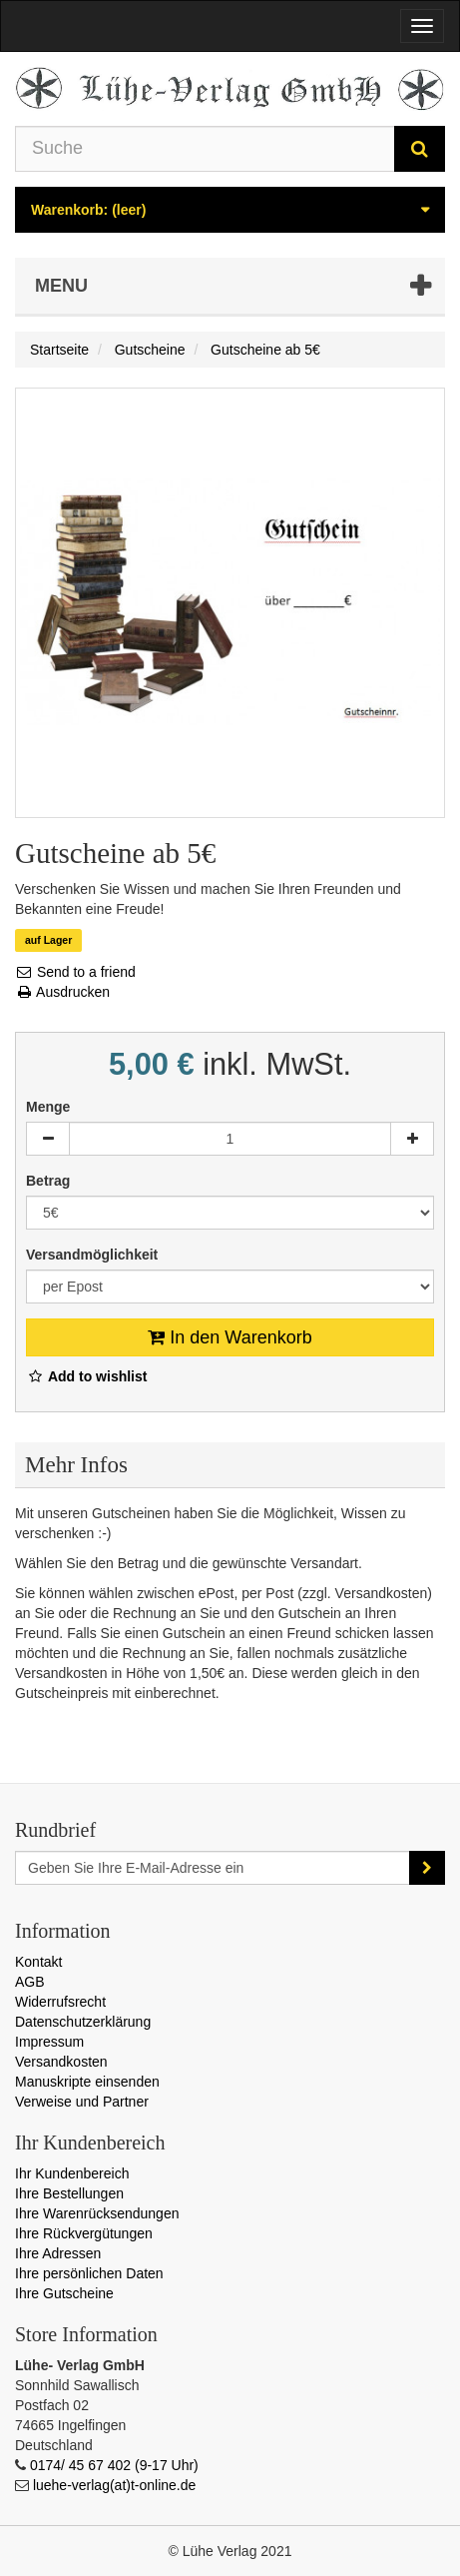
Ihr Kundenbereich (72, 2173)
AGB (30, 1982)
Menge (48, 1107)
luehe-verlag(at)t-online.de (114, 2485)
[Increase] (412, 1139)
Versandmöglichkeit (94, 1255)
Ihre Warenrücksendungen (97, 2213)
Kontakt (38, 1962)
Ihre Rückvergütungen (84, 2233)
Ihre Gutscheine (64, 2293)
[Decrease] (48, 1139)
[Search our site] (205, 149)
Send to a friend (75, 972)
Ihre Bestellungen (69, 2193)
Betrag (50, 1181)
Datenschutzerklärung (83, 2022)
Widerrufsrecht (60, 2002)
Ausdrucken (62, 992)
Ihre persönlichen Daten (89, 2273)
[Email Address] (212, 1868)
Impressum (49, 2042)
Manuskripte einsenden (87, 2082)
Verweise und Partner (82, 2102)
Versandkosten (61, 2062)
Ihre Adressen (58, 2253)
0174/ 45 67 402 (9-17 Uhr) (114, 2465)
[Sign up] (427, 1868)
